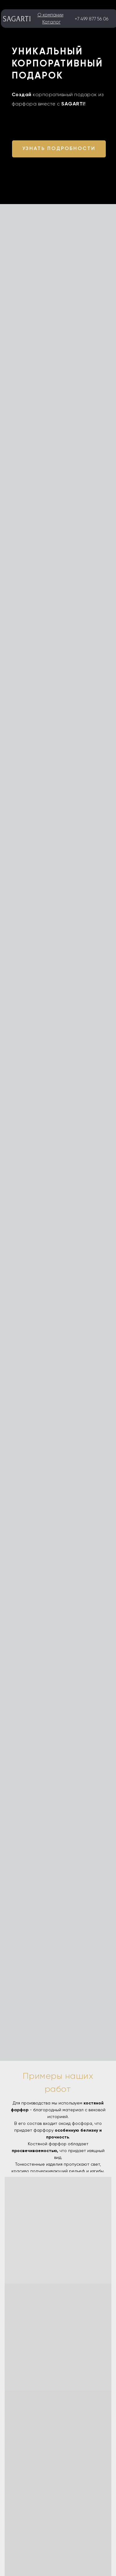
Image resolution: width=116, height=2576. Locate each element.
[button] (59, 148)
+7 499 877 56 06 (91, 19)
